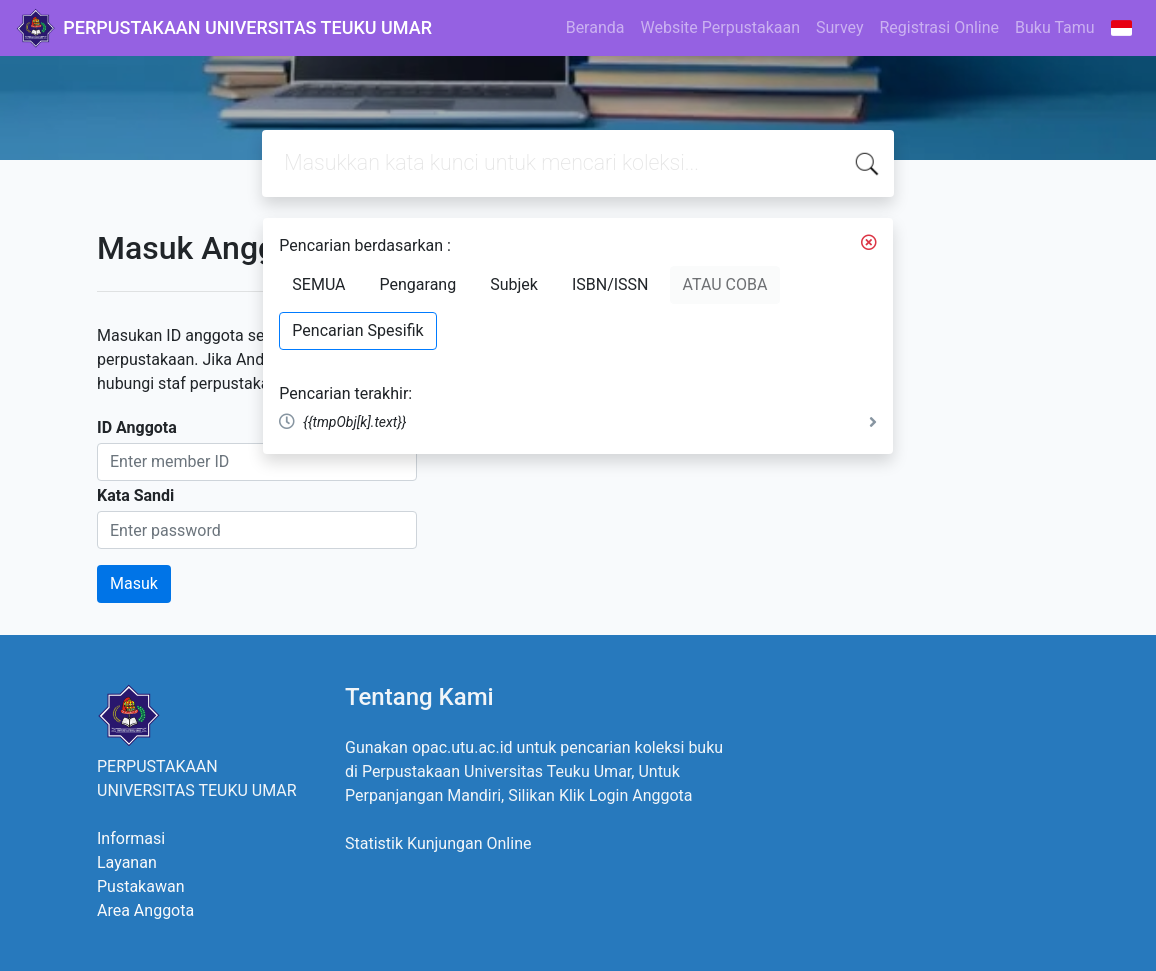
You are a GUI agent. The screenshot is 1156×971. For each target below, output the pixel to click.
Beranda (595, 27)
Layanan (127, 862)
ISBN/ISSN (610, 284)
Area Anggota (145, 910)
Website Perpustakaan (720, 27)
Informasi (131, 838)
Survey (839, 27)
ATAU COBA (725, 284)
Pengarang (418, 284)
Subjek (514, 284)
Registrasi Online (939, 27)
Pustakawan (140, 886)
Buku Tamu (1055, 27)
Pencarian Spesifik (357, 330)
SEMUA (318, 284)
